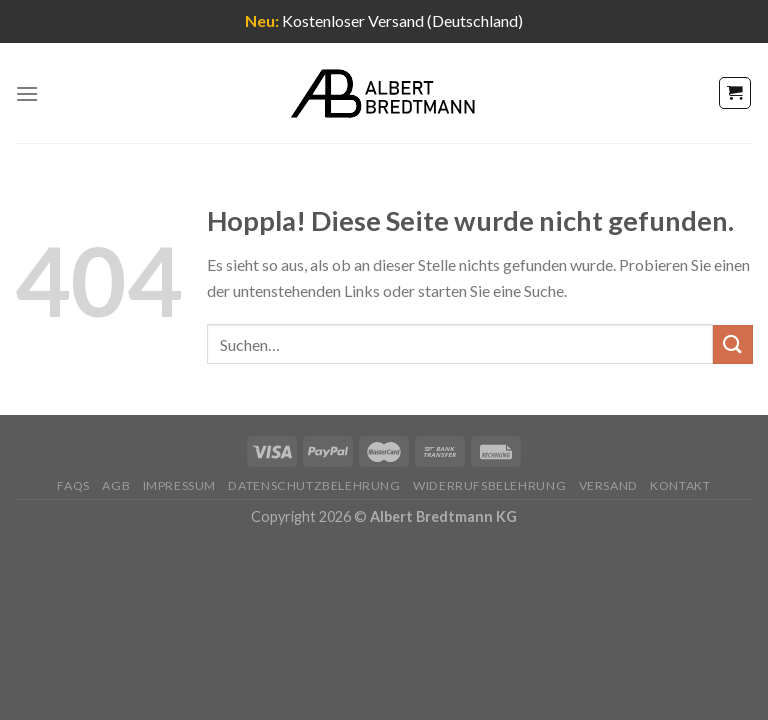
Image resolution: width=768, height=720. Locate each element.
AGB (116, 485)
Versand (608, 485)
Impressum (180, 485)
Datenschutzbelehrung (314, 485)
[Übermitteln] (733, 344)
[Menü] (27, 93)
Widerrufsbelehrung (489, 485)
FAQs (73, 485)
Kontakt (680, 485)
